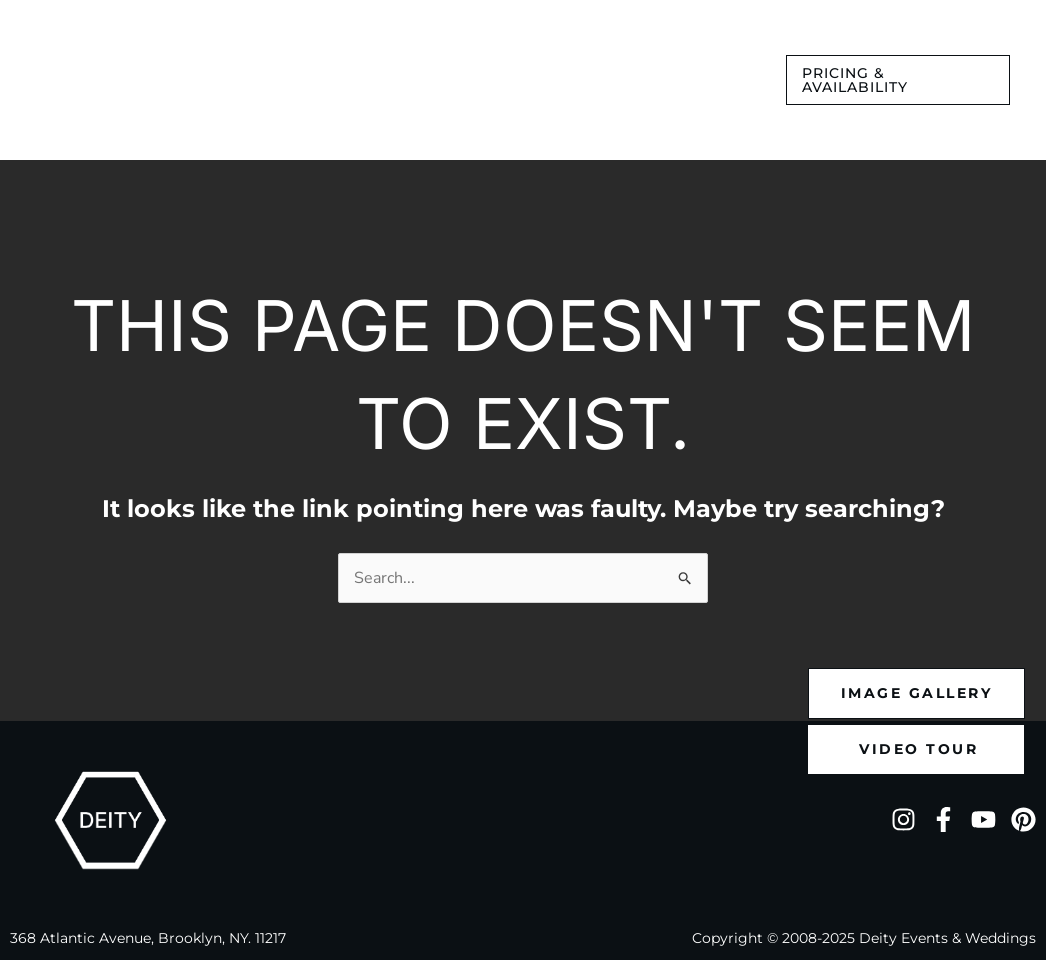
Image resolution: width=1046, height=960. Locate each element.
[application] (268, 74)
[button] (898, 80)
